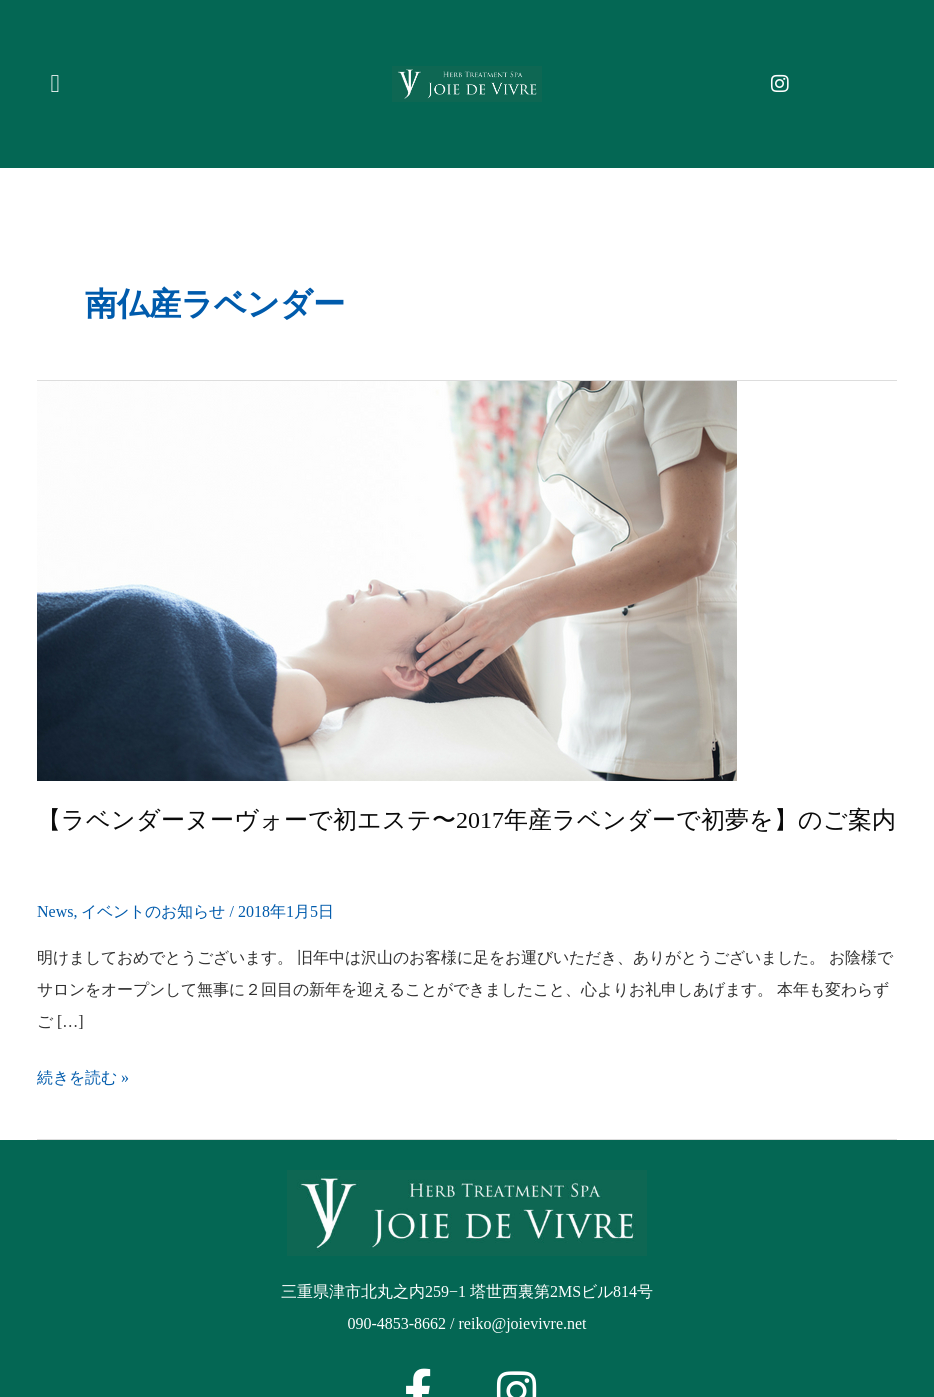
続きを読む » (83, 1078)
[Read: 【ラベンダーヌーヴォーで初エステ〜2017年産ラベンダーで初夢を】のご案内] (387, 578)
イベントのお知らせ (153, 911)
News (55, 911)
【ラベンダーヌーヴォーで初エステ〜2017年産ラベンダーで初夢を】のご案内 (466, 820)
